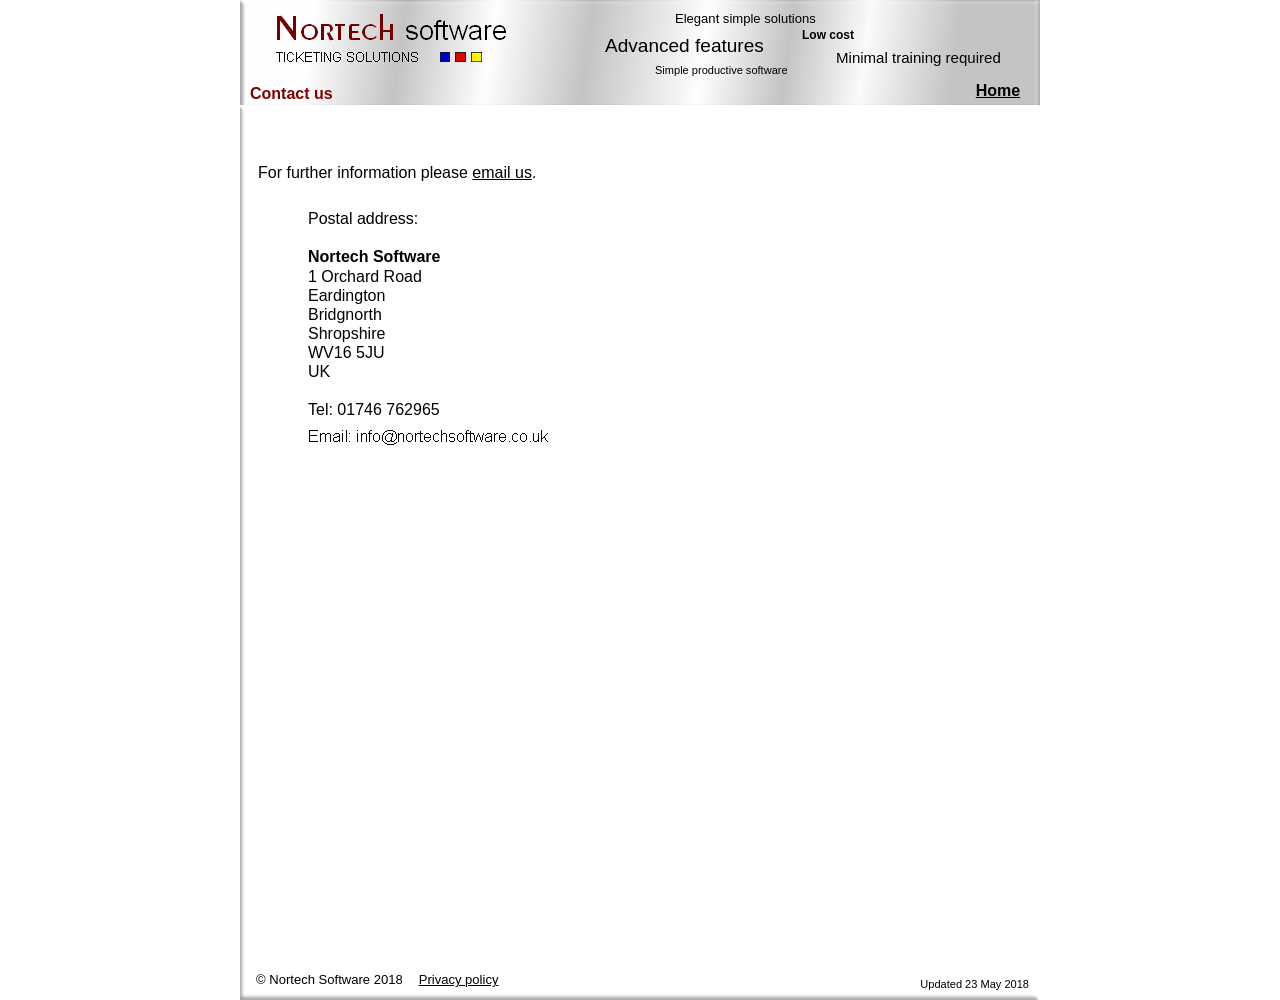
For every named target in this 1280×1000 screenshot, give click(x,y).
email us (502, 172)
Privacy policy (459, 979)
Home (998, 90)
